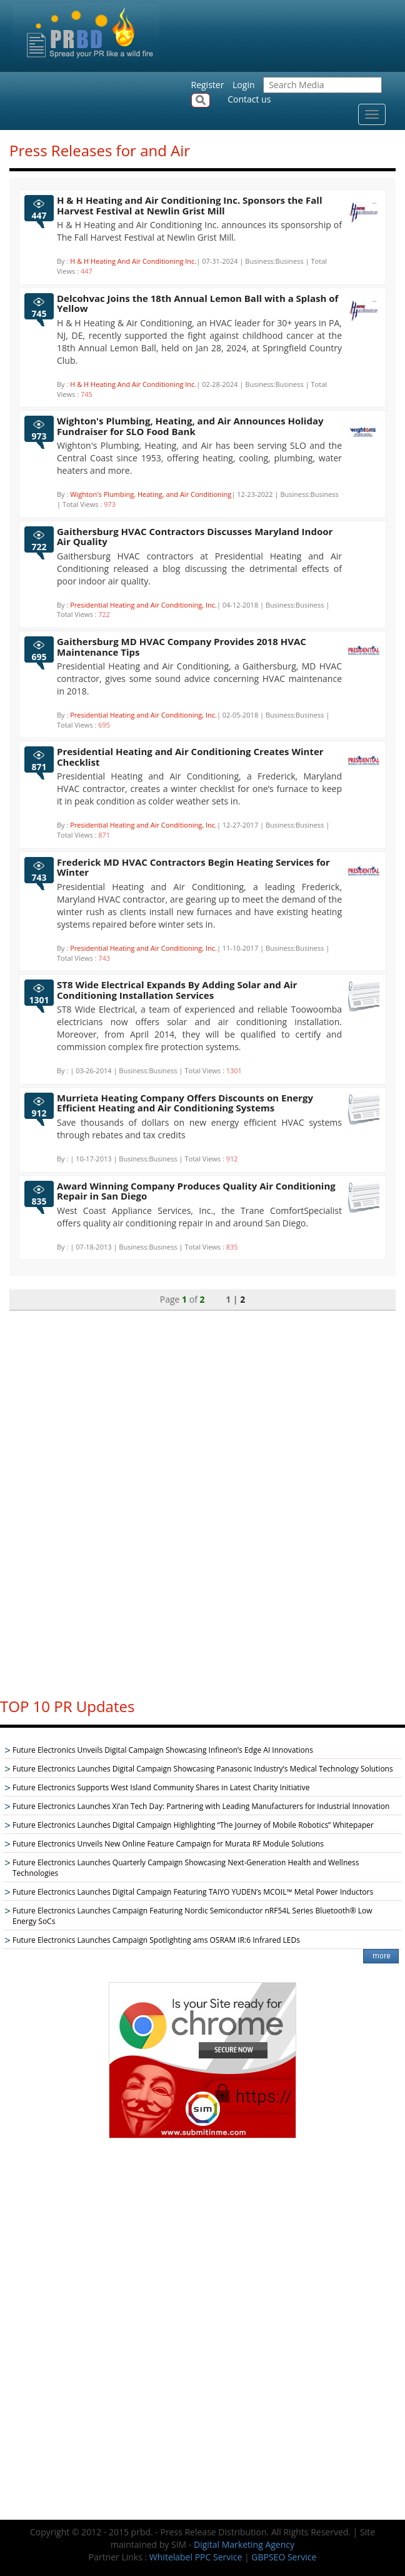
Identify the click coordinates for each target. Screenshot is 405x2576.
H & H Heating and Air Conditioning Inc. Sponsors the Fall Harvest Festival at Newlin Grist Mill (189, 205)
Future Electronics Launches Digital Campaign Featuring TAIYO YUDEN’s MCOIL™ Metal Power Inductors (192, 1892)
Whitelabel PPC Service (195, 2557)
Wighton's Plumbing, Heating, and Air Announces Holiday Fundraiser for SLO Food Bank (190, 426)
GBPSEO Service (283, 2557)
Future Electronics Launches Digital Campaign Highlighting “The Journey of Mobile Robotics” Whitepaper (193, 1825)
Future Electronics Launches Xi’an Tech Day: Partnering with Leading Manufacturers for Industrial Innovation (200, 1806)
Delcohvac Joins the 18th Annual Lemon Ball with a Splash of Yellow (197, 303)
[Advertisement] (202, 1498)
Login (243, 85)
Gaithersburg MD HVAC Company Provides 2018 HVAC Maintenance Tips (181, 646)
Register (207, 85)
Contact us (249, 99)
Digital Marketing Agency (244, 2544)
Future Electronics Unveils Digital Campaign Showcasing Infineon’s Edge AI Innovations (162, 1750)
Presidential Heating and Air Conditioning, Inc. (143, 604)
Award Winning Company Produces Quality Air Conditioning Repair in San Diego (196, 1191)
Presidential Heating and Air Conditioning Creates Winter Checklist (190, 756)
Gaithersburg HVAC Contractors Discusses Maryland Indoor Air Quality (194, 536)
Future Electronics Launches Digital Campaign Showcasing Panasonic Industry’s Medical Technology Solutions (202, 1768)
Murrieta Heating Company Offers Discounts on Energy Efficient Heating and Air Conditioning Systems (185, 1103)
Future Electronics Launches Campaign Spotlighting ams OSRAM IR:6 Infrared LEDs (156, 1940)
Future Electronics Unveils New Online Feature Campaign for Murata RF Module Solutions (168, 1843)
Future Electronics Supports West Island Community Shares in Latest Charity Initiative (160, 1787)
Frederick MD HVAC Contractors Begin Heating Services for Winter (193, 867)
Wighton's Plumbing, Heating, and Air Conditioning (150, 494)
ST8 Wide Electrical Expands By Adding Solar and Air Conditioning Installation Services (177, 989)
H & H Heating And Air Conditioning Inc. (133, 261)
